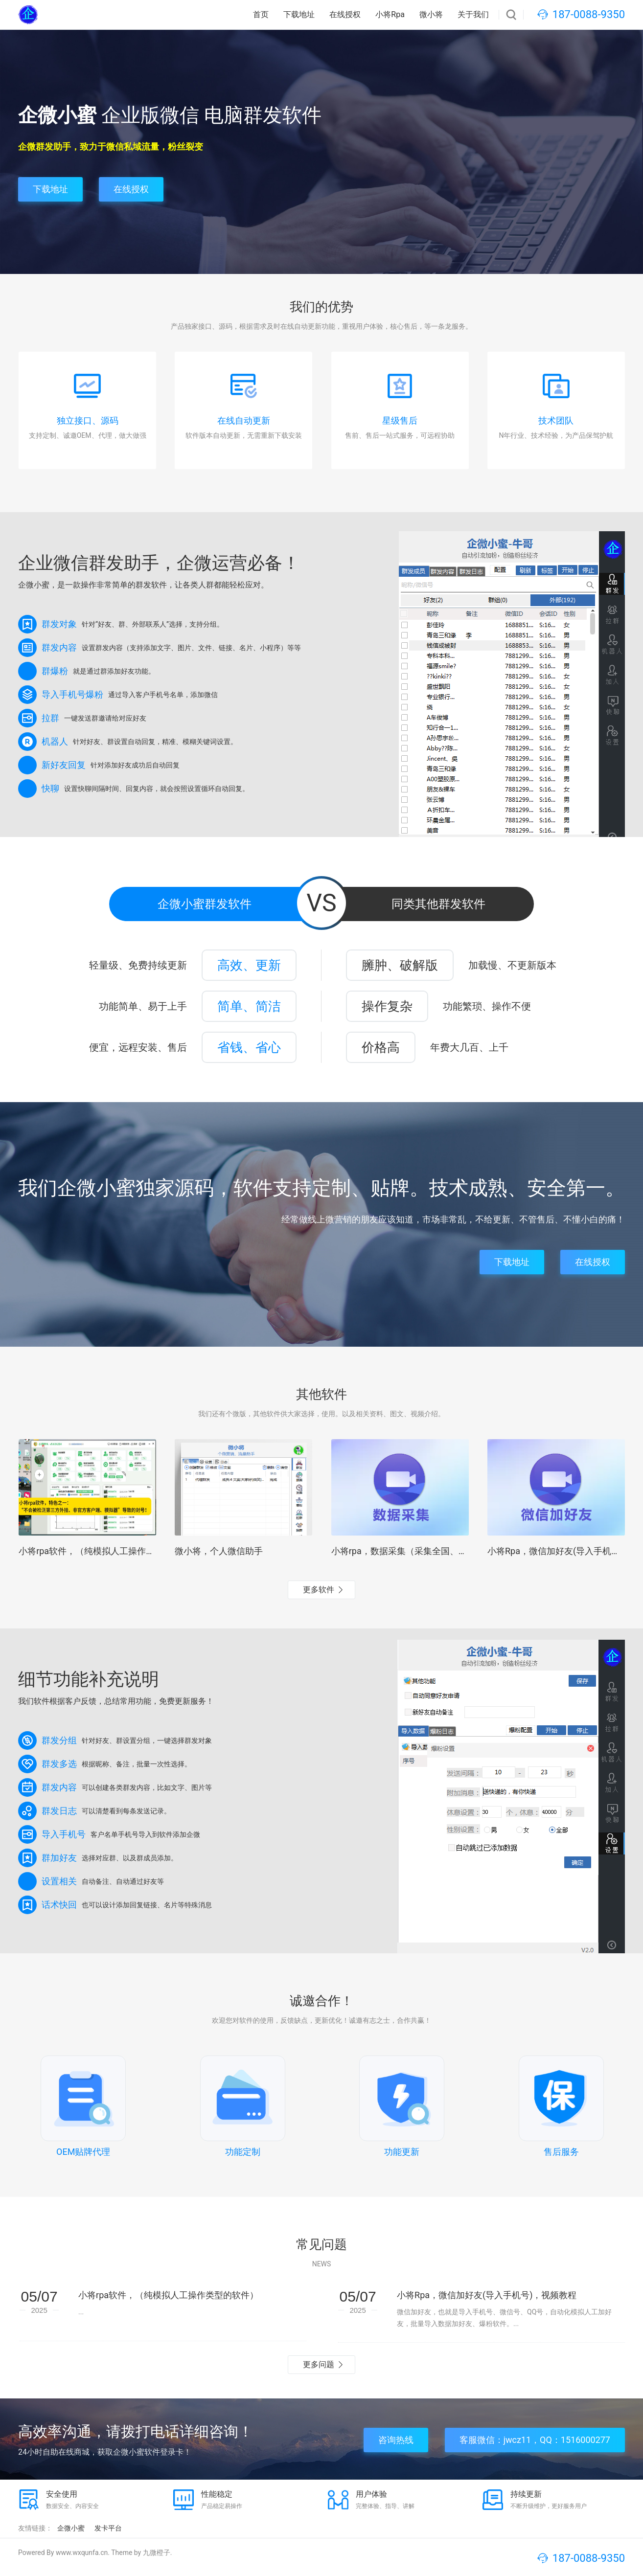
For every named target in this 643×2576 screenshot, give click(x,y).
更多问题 (318, 2364)
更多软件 (318, 1589)
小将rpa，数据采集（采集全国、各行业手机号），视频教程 (447, 1551)
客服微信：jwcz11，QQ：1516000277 (534, 2440)
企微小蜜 (71, 2528)
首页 (261, 14)
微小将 (431, 14)
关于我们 (473, 14)
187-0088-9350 (588, 14)
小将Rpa (390, 14)
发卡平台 (108, 2528)
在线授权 (345, 14)
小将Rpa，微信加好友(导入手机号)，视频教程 (486, 2295)
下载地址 (299, 14)
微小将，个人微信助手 (219, 1551)
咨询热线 (395, 2440)
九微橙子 (156, 2552)
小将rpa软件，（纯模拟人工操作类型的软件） (109, 1551)
